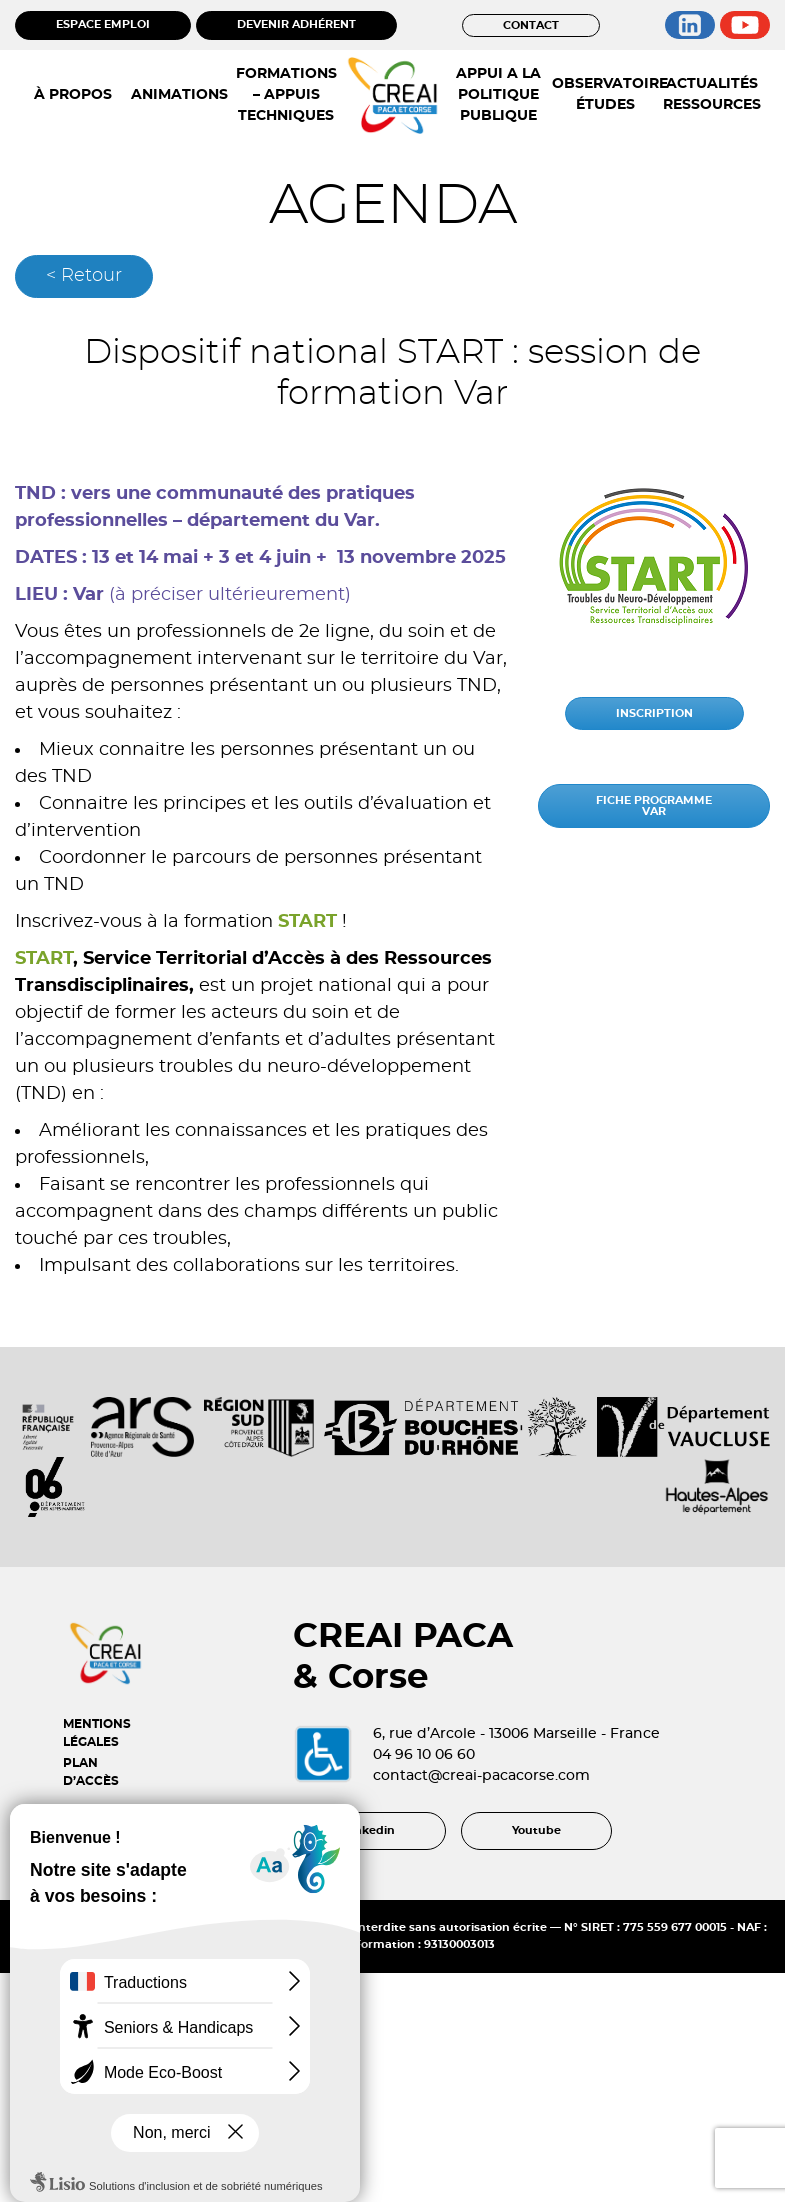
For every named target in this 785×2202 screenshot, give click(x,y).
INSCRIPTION (654, 713)
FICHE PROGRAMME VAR (654, 806)
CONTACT (531, 25)
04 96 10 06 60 (424, 1755)
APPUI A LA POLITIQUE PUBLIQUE (498, 95)
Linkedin (369, 1830)
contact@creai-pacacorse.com (481, 1776)
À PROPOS (73, 95)
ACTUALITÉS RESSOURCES (712, 94)
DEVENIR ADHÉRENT (296, 24)
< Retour (84, 276)
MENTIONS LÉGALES (97, 1733)
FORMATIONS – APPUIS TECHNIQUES (286, 95)
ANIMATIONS (179, 95)
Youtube (536, 1830)
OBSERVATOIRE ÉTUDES (605, 94)
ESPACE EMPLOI (103, 24)
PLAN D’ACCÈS (91, 1772)
